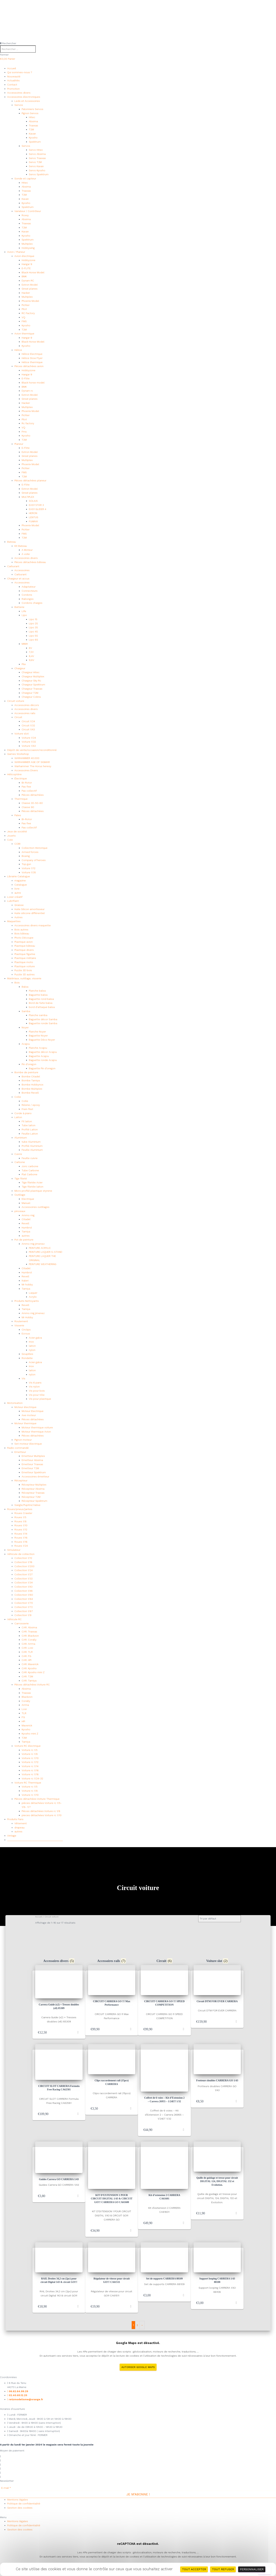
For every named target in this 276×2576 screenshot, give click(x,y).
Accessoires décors (26, 705)
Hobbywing (28, 247)
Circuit (18, 717)
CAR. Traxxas (29, 1631)
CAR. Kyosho (29, 1668)
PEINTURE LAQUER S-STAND (45, 1251)
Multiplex (27, 243)
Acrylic (33, 1296)
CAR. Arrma (28, 1643)
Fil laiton (27, 1121)
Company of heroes (34, 860)
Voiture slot (21, 733)
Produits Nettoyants (26, 1300)
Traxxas (33, 125)
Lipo (24, 615)
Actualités (13, 80)
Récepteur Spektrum (34, 1500)
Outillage (19, 1194)
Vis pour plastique (40, 1398)
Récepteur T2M (31, 1496)
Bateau (11, 541)
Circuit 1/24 (28, 721)
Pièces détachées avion (28, 366)
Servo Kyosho (37, 170)
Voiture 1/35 (29, 872)
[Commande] (219, 1918)
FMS (24, 321)
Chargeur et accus (18, 578)
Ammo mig (28, 1215)
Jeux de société (17, 831)
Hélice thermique (32, 362)
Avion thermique (24, 333)
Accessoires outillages (35, 1207)
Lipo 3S (33, 627)
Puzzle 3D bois (23, 970)
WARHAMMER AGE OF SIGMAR (32, 762)
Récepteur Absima (33, 1488)
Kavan (32, 133)
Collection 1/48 (23, 1590)
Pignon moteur (23, 1439)
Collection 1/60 (23, 1594)
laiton (32, 1345)
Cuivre (18, 1154)
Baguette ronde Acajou (43, 1060)
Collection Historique (34, 847)
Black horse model (33, 382)
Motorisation (15, 1402)
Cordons (27, 594)
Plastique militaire (25, 958)
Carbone (19, 1162)
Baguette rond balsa (41, 998)
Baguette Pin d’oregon (42, 1068)
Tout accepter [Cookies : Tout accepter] (194, 2569)
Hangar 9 (27, 264)
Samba (26, 1011)
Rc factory (28, 423)
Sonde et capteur (25, 178)
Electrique (28, 1198)
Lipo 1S (33, 619)
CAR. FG (26, 1656)
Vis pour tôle (37, 1394)
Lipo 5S (33, 635)
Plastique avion (23, 941)
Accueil (11, 68)
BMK (24, 276)
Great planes (30, 288)
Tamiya (26, 1231)
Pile (24, 664)
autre (17, 892)
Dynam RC (28, 280)
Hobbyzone (28, 260)
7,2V (31, 651)
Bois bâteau (21, 933)
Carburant (13, 566)
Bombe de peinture (26, 1072)
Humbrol (27, 1227)
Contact (12, 84)
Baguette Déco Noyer (42, 1039)
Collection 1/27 (23, 1574)
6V (30, 647)
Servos (18, 104)
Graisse (19, 905)
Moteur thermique (25, 1423)
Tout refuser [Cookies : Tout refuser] (223, 2569)
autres (26, 1235)
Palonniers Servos (32, 109)
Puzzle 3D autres (24, 974)
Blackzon (27, 1696)
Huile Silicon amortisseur (29, 909)
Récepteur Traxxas (33, 1492)
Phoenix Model (30, 300)
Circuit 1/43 (28, 729)
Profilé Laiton (30, 1129)
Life (24, 611)
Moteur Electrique (32, 1411)
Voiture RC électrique (27, 1745)
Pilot (24, 309)
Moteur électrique (25, 1407)
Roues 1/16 (20, 1537)
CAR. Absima (29, 1627)
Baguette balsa (38, 994)
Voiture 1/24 (29, 737)
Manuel (26, 1203)
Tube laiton (28, 1125)
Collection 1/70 (23, 1602)
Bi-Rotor (27, 782)
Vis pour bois (37, 1390)
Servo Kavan (36, 166)
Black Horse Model (33, 272)
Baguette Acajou (39, 1056)
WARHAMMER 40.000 (26, 758)
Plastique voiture (24, 966)
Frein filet (27, 1109)
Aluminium (20, 1137)
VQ (23, 317)
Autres (18, 917)
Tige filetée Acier (32, 1182)
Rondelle (27, 1358)
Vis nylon (34, 1386)
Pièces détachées (33, 794)
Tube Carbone (30, 1170)
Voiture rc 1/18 (30, 1774)
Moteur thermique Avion (36, 1431)
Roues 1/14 (20, 1533)
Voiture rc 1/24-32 (32, 1778)
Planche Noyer (37, 1031)
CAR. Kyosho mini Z (33, 1672)
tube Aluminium (31, 1141)
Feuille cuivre (30, 1158)
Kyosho (33, 137)
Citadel (26, 1219)
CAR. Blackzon (30, 1635)
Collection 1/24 (23, 1570)
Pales (17, 815)
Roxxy (25, 215)
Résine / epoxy (31, 1104)
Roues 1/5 (20, 1517)
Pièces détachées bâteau (30, 562)
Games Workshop (18, 753)
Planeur (18, 443)
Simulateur (13, 1549)
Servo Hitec (36, 149)
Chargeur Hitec (31, 672)
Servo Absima (37, 154)
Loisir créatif (14, 896)
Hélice (18, 349)
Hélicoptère (14, 774)
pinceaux (19, 1211)
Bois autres (21, 929)
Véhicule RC (14, 1619)
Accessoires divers (18, 92)
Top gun (26, 864)
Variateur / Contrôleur (27, 211)
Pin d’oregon (29, 1064)
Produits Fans (15, 1819)
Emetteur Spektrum (34, 1472)
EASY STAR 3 (36, 505)
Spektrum (35, 141)
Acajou (26, 1043)
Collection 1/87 (23, 1611)
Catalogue (20, 884)
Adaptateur (29, 586)
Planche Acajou (38, 1047)
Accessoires (22, 570)
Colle (17, 1096)
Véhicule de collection (20, 1554)
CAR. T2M (27, 1676)
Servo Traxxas (37, 158)
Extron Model (30, 284)
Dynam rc (27, 390)
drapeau (19, 1827)
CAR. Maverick (30, 1664)
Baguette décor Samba (43, 1019)
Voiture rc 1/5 (30, 1750)
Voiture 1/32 (29, 741)
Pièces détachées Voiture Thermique (37, 1798)
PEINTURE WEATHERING (42, 1264)
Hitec (32, 117)
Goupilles (27, 1353)
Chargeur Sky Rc (31, 680)
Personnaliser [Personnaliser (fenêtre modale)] (252, 2569)
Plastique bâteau (24, 945)
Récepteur (20, 1480)
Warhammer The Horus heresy (32, 766)
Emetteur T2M (30, 1468)
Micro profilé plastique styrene (33, 1190)
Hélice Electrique (32, 353)
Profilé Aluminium (32, 1145)
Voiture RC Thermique (27, 1782)
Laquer (33, 1292)
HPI (23, 1721)
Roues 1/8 (20, 1521)
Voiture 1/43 (29, 745)
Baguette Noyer (38, 1035)
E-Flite (26, 378)
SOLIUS (33, 500)
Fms (24, 431)
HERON (33, 513)
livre (16, 888)
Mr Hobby (27, 1317)
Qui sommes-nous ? (19, 72)
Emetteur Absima (32, 1460)
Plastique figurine (24, 954)
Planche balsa (37, 990)
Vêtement (20, 1823)
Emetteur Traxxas (32, 1464)
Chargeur (19, 668)
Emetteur (20, 1452)
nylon (32, 1349)
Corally (26, 1700)
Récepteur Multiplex (34, 1484)
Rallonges (28, 598)
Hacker (26, 292)
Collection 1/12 (23, 1558)
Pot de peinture (23, 1239)
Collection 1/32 (23, 1578)
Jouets (11, 835)
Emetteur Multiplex (33, 1455)
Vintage (11, 1835)
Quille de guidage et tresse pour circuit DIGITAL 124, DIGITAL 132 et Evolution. (217, 2181)
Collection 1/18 (23, 1562)
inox (31, 1341)
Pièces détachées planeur (30, 480)
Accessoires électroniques (23, 96)
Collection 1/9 (22, 1615)
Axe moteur (29, 1415)
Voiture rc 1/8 (30, 1753)
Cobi (10, 839)
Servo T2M (35, 162)
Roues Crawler (23, 1513)
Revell (25, 1223)
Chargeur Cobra (31, 696)
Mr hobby (27, 1284)
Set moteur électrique (28, 1443)
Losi (24, 1709)
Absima (33, 121)
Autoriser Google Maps (138, 2367)
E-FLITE (26, 268)
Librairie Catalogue (18, 876)
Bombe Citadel (31, 1076)
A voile (26, 554)
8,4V (31, 656)
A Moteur (27, 549)
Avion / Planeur (16, 251)
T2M (31, 129)
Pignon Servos (30, 113)
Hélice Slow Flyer (32, 358)
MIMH (25, 643)
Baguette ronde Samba (43, 1023)
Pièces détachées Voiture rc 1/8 (41, 1811)
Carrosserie (21, 1623)
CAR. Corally (29, 1639)
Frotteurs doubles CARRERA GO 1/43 (217, 2080)
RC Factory (28, 313)
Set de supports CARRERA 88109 (164, 2278)
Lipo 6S (33, 639)
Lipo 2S (33, 623)
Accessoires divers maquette (32, 925)
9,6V (31, 660)
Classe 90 (28, 807)
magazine (20, 880)
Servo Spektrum (39, 174)
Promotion (13, 88)
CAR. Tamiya (29, 1680)
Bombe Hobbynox (32, 1084)
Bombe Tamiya (31, 1080)
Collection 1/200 (24, 1566)
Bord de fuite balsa (40, 1002)
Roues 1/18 (20, 1541)
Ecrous (26, 1333)
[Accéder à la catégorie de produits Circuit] (164, 1946)
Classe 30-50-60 (32, 803)
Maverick (27, 1725)
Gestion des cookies (19, 2507)
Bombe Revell (30, 1092)
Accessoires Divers (26, 770)
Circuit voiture (15, 700)
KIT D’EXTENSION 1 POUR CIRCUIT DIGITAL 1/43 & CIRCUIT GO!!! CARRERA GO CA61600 (111, 2199)
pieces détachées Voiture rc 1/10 (42, 1815)
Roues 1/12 (20, 1529)
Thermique (21, 798)
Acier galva (35, 1337)
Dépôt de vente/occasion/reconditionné (32, 750)
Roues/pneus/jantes (19, 1509)
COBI (17, 843)
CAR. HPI (26, 1660)
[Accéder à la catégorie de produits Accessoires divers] (58, 1946)
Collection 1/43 (23, 1586)
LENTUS (33, 517)
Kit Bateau (20, 545)
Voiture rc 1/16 (30, 1770)
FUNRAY (33, 521)
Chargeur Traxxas (32, 688)
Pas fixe (26, 786)
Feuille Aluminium (32, 1149)
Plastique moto (23, 962)
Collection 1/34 (23, 1582)
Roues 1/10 (20, 1525)
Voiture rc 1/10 (30, 1758)
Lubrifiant (13, 900)
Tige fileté (20, 1178)
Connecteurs (30, 590)
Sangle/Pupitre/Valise (27, 1505)
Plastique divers (24, 949)
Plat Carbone (29, 1174)
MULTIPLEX (28, 496)
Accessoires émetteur (35, 1476)
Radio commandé (18, 1447)
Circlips (26, 1329)
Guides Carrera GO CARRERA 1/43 (59, 2179)
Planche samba (38, 1015)
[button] (138, 2517)
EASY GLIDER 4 (37, 509)
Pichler (26, 305)
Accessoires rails (24, 713)
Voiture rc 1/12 (30, 1762)
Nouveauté (13, 76)
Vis (23, 1378)
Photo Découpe (23, 937)
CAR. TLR (27, 1651)
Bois (17, 982)
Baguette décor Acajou (43, 1051)
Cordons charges (32, 602)
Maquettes (14, 921)
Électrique (20, 778)
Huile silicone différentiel (29, 913)
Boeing (26, 856)
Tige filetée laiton (32, 1186)
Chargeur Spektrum (33, 684)
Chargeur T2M (30, 692)
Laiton (18, 1117)
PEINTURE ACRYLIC (40, 1247)
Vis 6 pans (35, 1382)
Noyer (25, 1027)
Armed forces (30, 852)
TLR (24, 1713)
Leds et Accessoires (27, 101)
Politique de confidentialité (23, 2503)
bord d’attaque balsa (42, 1007)
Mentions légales (17, 2499)
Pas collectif (29, 790)
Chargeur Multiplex (33, 676)
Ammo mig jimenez (33, 1243)
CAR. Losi (27, 1647)
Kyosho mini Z (30, 1733)
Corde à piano (23, 1113)
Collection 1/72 (23, 1607)
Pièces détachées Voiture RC (32, 1684)
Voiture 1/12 (28, 868)
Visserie (19, 1325)
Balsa (25, 986)
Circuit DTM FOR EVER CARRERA (217, 2001)
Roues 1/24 (21, 1545)
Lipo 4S (33, 631)
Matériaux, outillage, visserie (24, 978)
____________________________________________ (35, 1839)
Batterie (19, 607)
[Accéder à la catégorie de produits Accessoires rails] (111, 1946)
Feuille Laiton (30, 1133)
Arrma (25, 1704)
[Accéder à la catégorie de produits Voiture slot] (217, 1946)
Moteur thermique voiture (37, 1427)
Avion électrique (24, 256)
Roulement (21, 1321)
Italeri (25, 1280)
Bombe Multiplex (32, 1088)
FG (23, 1717)
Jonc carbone (30, 1166)
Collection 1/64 (23, 1598)
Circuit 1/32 (28, 725)
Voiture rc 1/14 (30, 1766)
